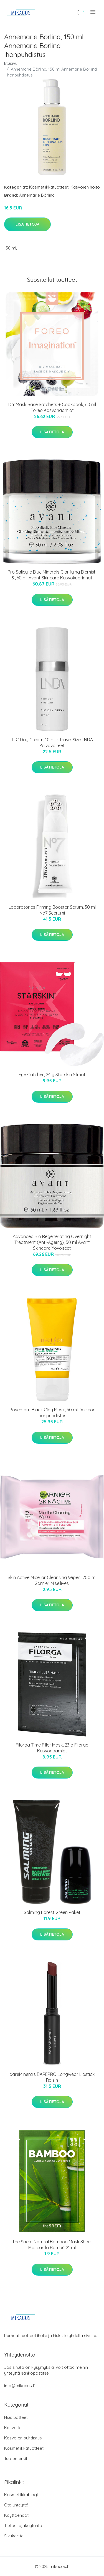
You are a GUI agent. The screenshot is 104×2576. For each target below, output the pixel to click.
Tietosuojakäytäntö (23, 2525)
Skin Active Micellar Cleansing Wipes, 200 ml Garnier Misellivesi (52, 1580)
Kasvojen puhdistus (23, 2438)
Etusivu (10, 63)
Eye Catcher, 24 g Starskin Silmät (52, 1074)
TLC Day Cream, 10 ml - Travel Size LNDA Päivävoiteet (52, 742)
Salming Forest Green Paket (52, 1912)
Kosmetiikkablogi (21, 2494)
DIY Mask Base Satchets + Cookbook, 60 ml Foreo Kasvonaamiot (52, 407)
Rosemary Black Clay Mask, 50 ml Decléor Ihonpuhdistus (52, 1412)
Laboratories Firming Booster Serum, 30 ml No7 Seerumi (52, 910)
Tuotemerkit (15, 2458)
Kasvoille (13, 2427)
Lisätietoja (27, 224)
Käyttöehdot (16, 2515)
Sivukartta (14, 2535)
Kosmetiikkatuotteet (49, 187)
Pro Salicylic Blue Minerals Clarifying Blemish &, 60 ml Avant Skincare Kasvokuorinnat (52, 575)
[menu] (93, 12)
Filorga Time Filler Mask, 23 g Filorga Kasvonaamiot (52, 1747)
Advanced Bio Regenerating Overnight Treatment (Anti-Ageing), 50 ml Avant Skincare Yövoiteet (52, 1242)
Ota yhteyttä (16, 2505)
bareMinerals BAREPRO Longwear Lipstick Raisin (52, 2077)
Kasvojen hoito (85, 187)
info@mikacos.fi (19, 2385)
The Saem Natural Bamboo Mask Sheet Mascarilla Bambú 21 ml (52, 2244)
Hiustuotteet (16, 2417)
